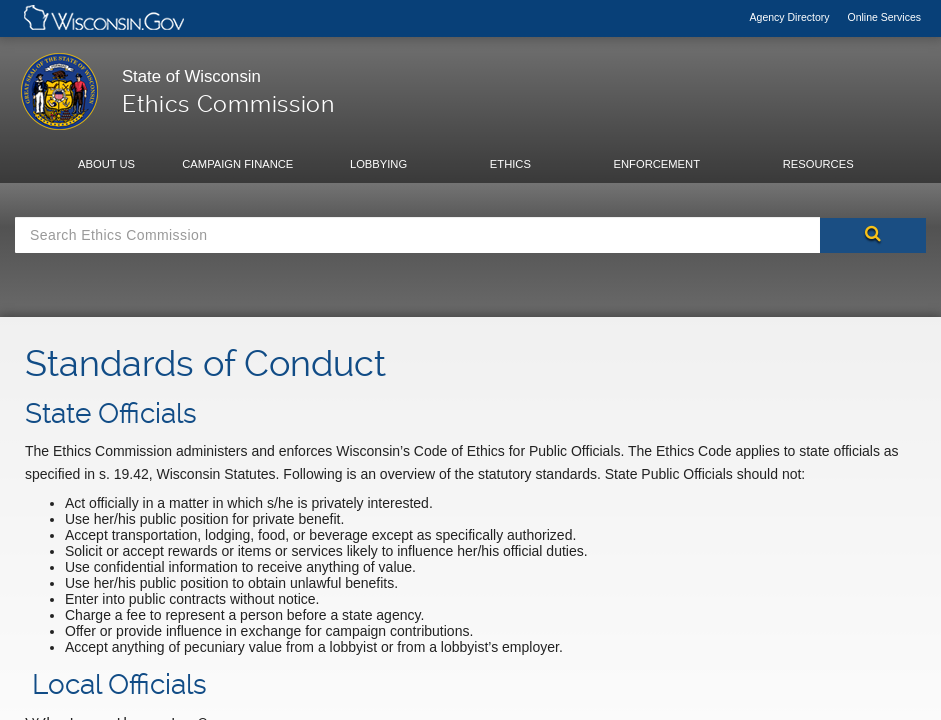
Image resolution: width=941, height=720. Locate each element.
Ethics (510, 164)
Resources (818, 164)
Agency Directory (791, 17)
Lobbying (378, 164)
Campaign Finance (237, 164)
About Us (106, 164)
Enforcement (657, 164)
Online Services (884, 17)
